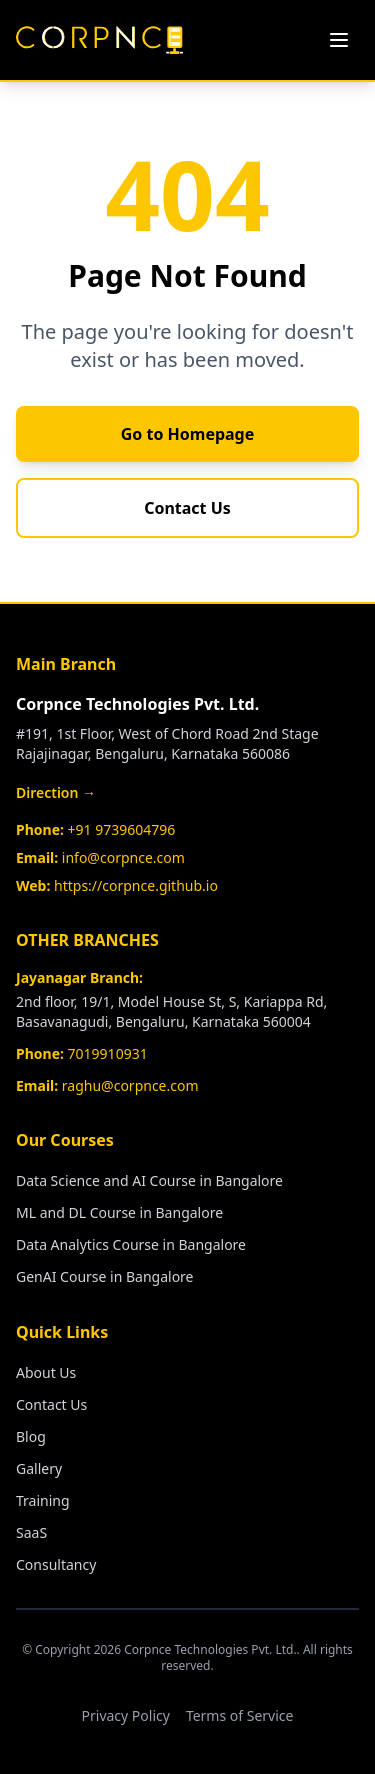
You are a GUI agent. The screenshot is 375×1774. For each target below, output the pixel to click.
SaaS (31, 1532)
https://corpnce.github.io (136, 885)
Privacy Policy (126, 1715)
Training (43, 1500)
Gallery (39, 1468)
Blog (31, 1436)
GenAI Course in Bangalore (105, 1276)
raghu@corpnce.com (130, 1085)
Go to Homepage (188, 434)
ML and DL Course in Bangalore (119, 1212)
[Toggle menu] (339, 40)
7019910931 (108, 1053)
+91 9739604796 (122, 829)
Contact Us (187, 508)
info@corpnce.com (123, 857)
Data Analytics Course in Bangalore (131, 1244)
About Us (46, 1372)
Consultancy (56, 1564)
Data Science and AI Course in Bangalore (149, 1180)
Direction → (56, 792)
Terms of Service (240, 1715)
